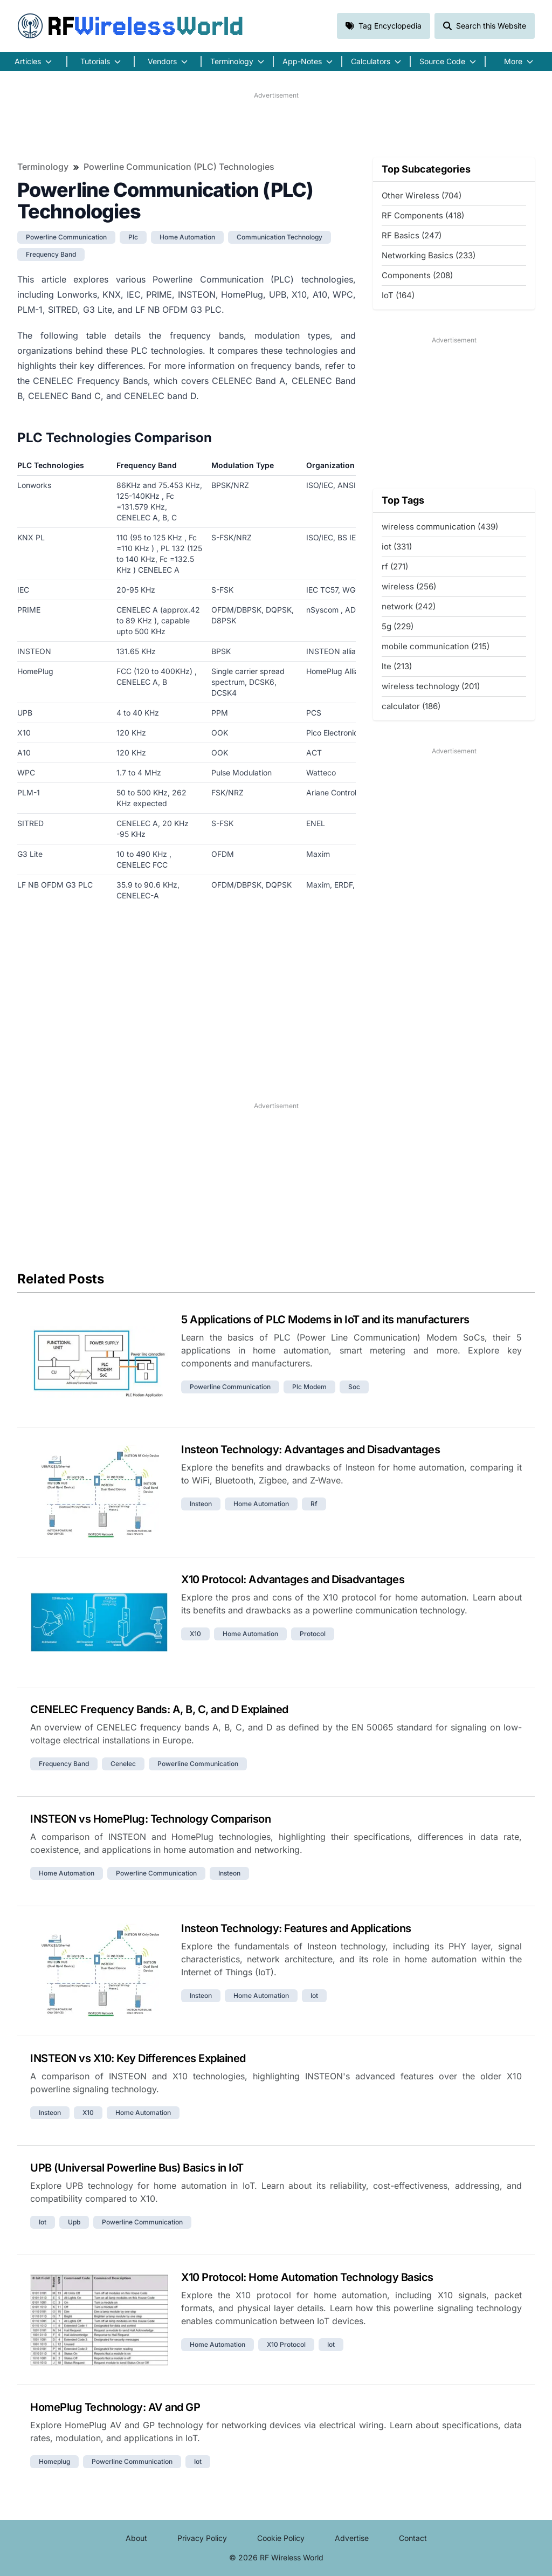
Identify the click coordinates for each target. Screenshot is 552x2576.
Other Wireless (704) (421, 195)
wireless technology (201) (431, 686)
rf (314, 1504)
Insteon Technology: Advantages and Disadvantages (310, 1449)
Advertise (352, 2538)
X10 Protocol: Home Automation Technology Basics (307, 2277)
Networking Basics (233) (428, 255)
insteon (201, 1504)
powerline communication (66, 237)
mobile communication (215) (435, 646)
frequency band (51, 254)
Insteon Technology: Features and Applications (296, 1928)
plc (133, 237)
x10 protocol (286, 2344)
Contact (413, 2538)
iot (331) (397, 546)
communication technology (279, 237)
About (136, 2538)
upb (74, 2222)
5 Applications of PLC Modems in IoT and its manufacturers (325, 1319)
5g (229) (397, 626)
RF (130, 26)
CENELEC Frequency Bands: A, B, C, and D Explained (159, 1709)
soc (354, 1387)
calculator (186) (411, 706)
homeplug (54, 2461)
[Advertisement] (276, 124)
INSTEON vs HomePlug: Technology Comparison (150, 1818)
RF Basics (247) (411, 235)
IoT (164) (398, 295)
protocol (313, 1634)
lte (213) (397, 666)
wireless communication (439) (440, 526)
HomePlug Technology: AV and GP (115, 2407)
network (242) (409, 606)
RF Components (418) (423, 215)
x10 (195, 1634)
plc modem (309, 1387)
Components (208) (417, 275)
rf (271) (395, 566)
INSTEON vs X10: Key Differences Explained (138, 2058)
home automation (187, 237)
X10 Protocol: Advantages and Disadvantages (292, 1579)
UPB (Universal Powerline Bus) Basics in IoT (137, 2167)
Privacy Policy (202, 2538)
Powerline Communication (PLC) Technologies (179, 166)
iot (314, 1995)
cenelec (123, 1764)
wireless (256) (409, 586)
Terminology (42, 166)
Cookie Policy (281, 2538)
